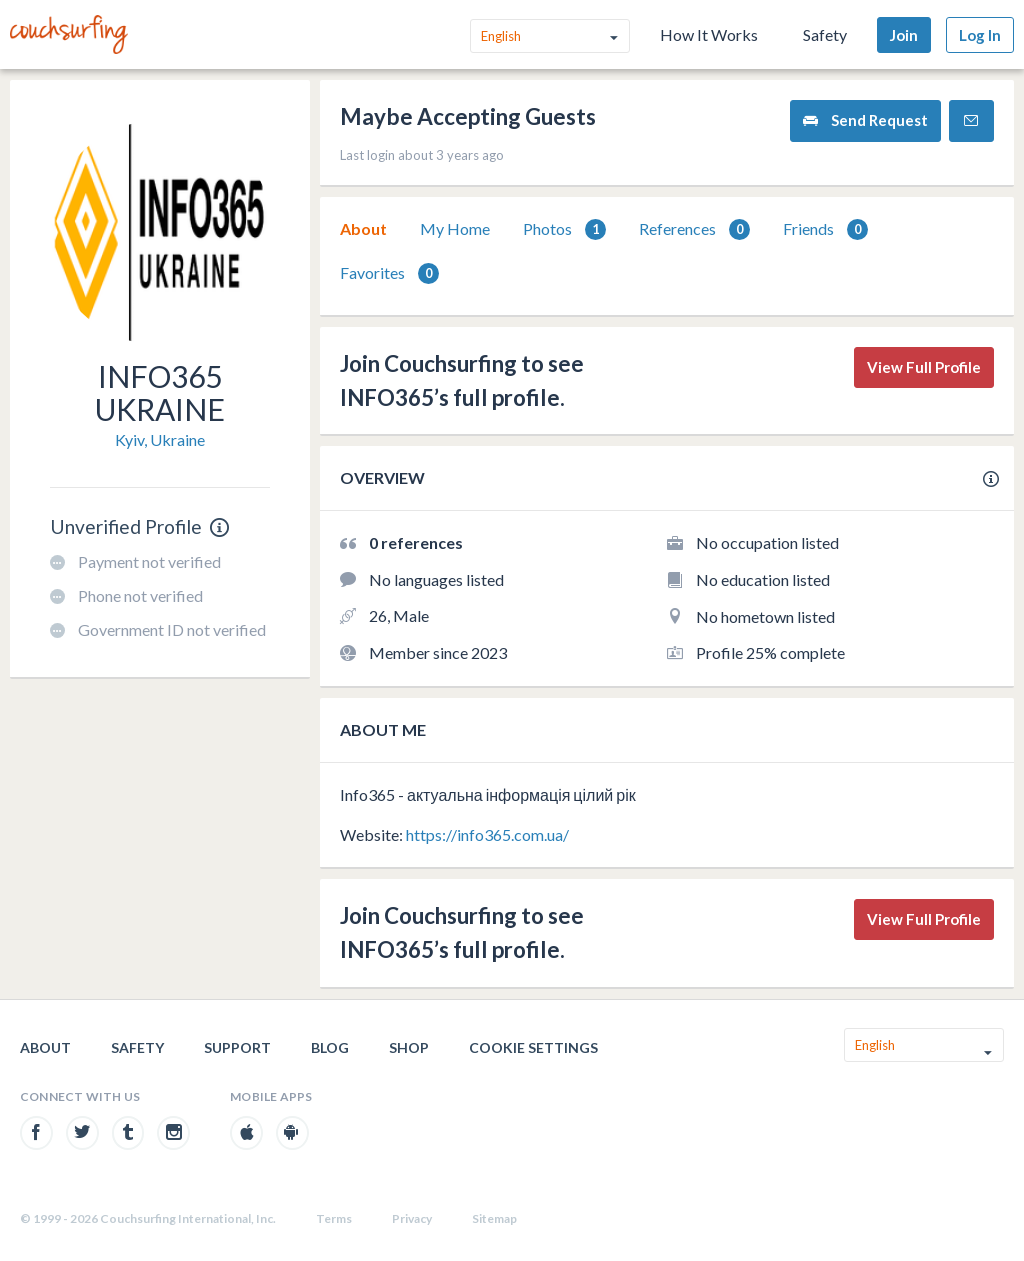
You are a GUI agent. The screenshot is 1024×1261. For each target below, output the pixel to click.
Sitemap (494, 1218)
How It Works (709, 34)
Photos (564, 229)
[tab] (363, 229)
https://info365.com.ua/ (487, 834)
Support (237, 1047)
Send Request (865, 120)
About (363, 228)
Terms (334, 1218)
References (694, 229)
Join (904, 35)
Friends (825, 229)
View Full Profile (924, 367)
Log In (980, 35)
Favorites (389, 273)
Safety (825, 34)
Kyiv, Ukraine (160, 439)
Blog (330, 1047)
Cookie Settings (533, 1047)
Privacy (412, 1218)
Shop (409, 1047)
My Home (455, 228)
